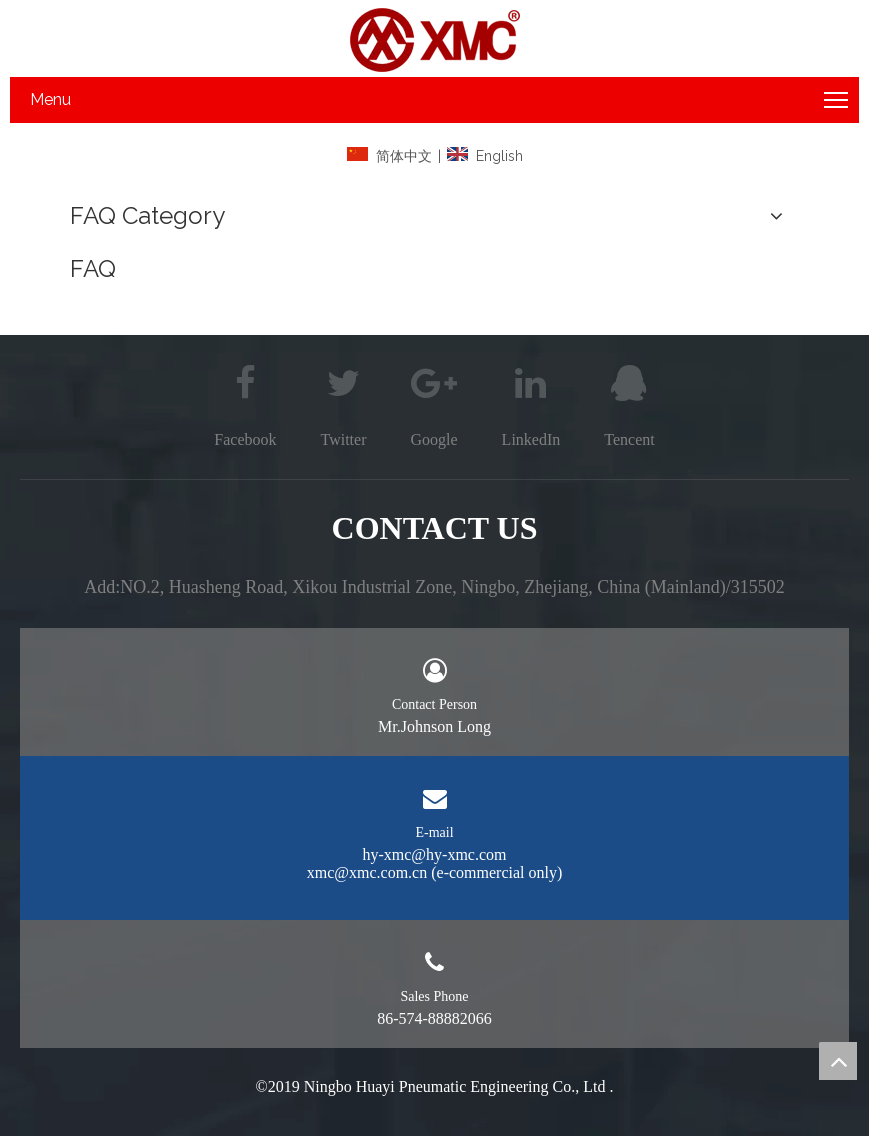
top (838, 1061)
